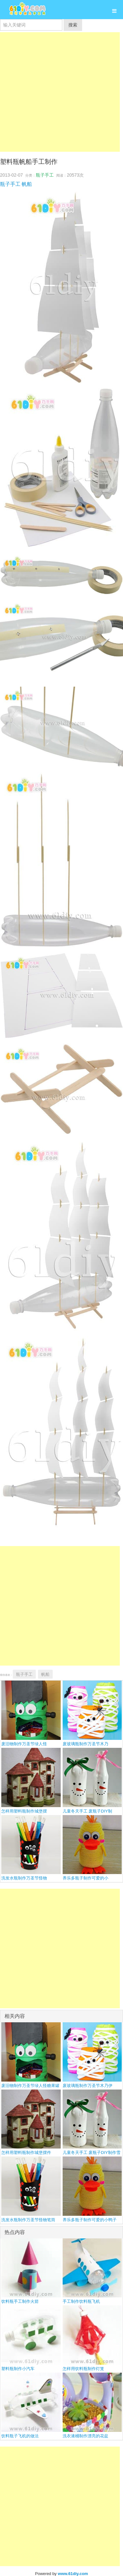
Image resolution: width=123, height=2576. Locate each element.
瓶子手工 (45, 175)
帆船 (27, 184)
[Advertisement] (60, 92)
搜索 (72, 24)
